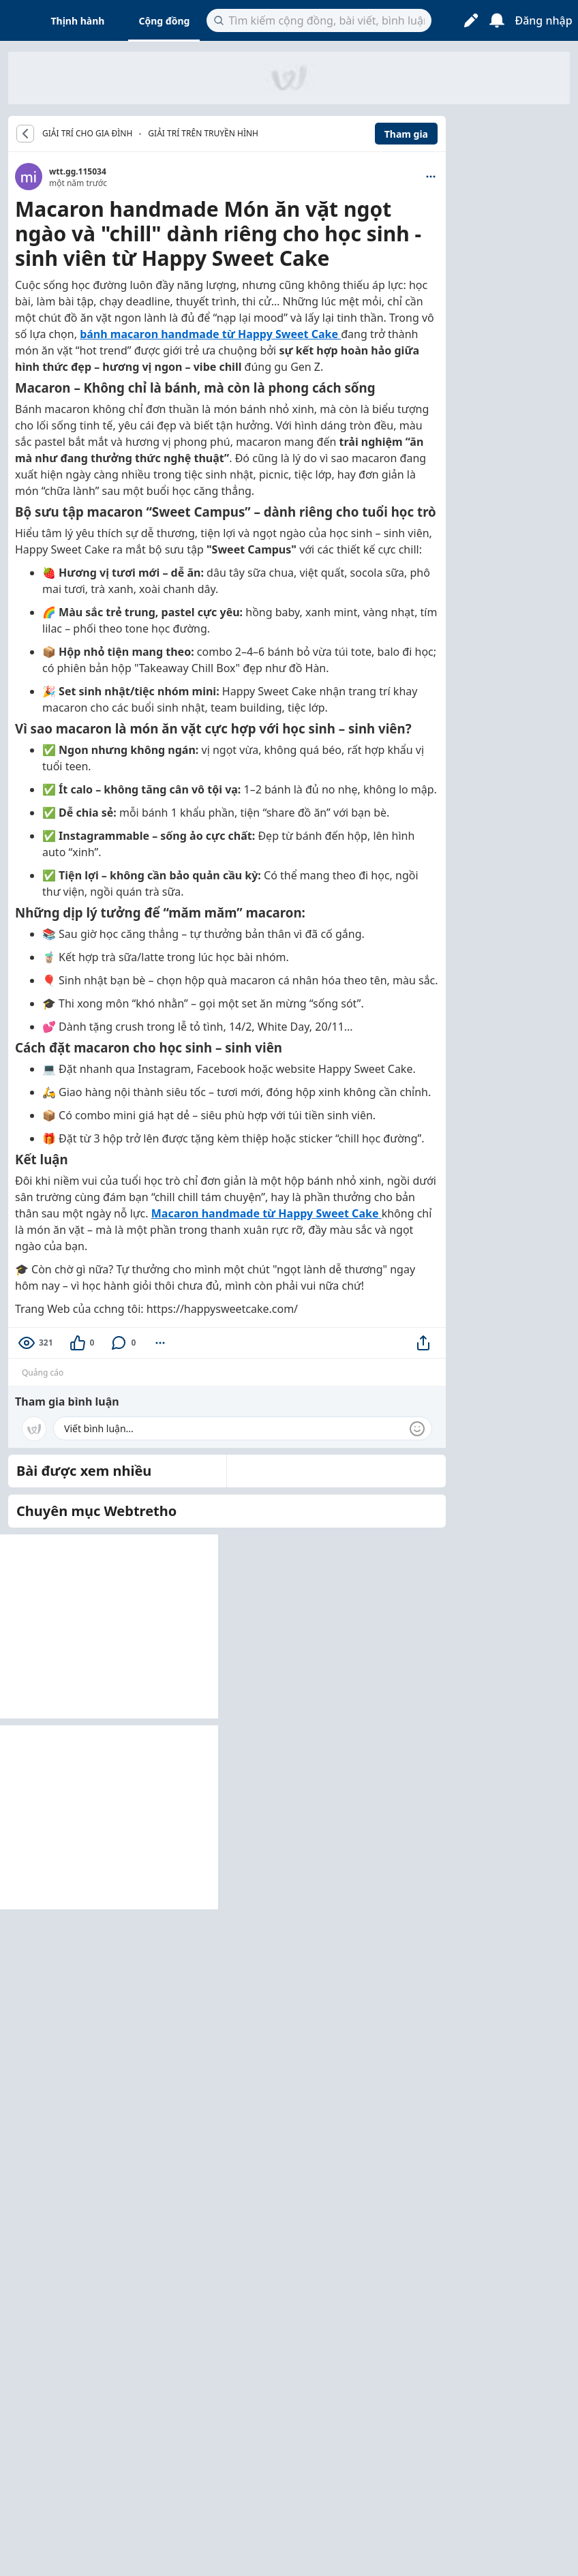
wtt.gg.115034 (77, 171)
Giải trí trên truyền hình (203, 133)
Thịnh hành (78, 20)
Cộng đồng (163, 20)
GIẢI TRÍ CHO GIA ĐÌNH (87, 133)
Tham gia (406, 133)
